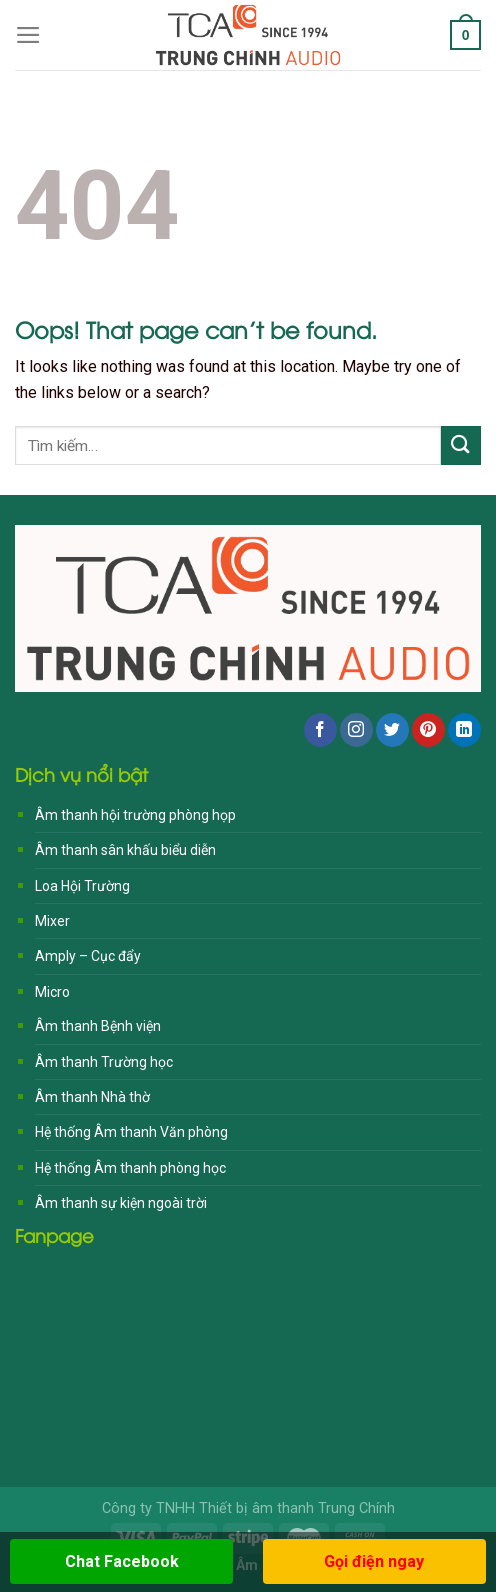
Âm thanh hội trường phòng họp (135, 815)
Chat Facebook (122, 1561)
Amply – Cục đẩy (88, 956)
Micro (52, 992)
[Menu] (28, 35)
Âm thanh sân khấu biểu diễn (125, 850)
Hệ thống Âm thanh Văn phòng (131, 1132)
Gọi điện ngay (374, 1561)
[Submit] (461, 445)
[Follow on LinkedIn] (464, 730)
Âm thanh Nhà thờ (92, 1097)
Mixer (52, 921)
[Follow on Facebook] (320, 730)
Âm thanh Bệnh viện (98, 1026)
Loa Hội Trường (82, 886)
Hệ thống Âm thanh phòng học (130, 1168)
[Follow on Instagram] (356, 730)
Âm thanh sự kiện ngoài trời (121, 1203)
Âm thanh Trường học (104, 1062)
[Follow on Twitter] (392, 730)
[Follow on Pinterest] (428, 730)
